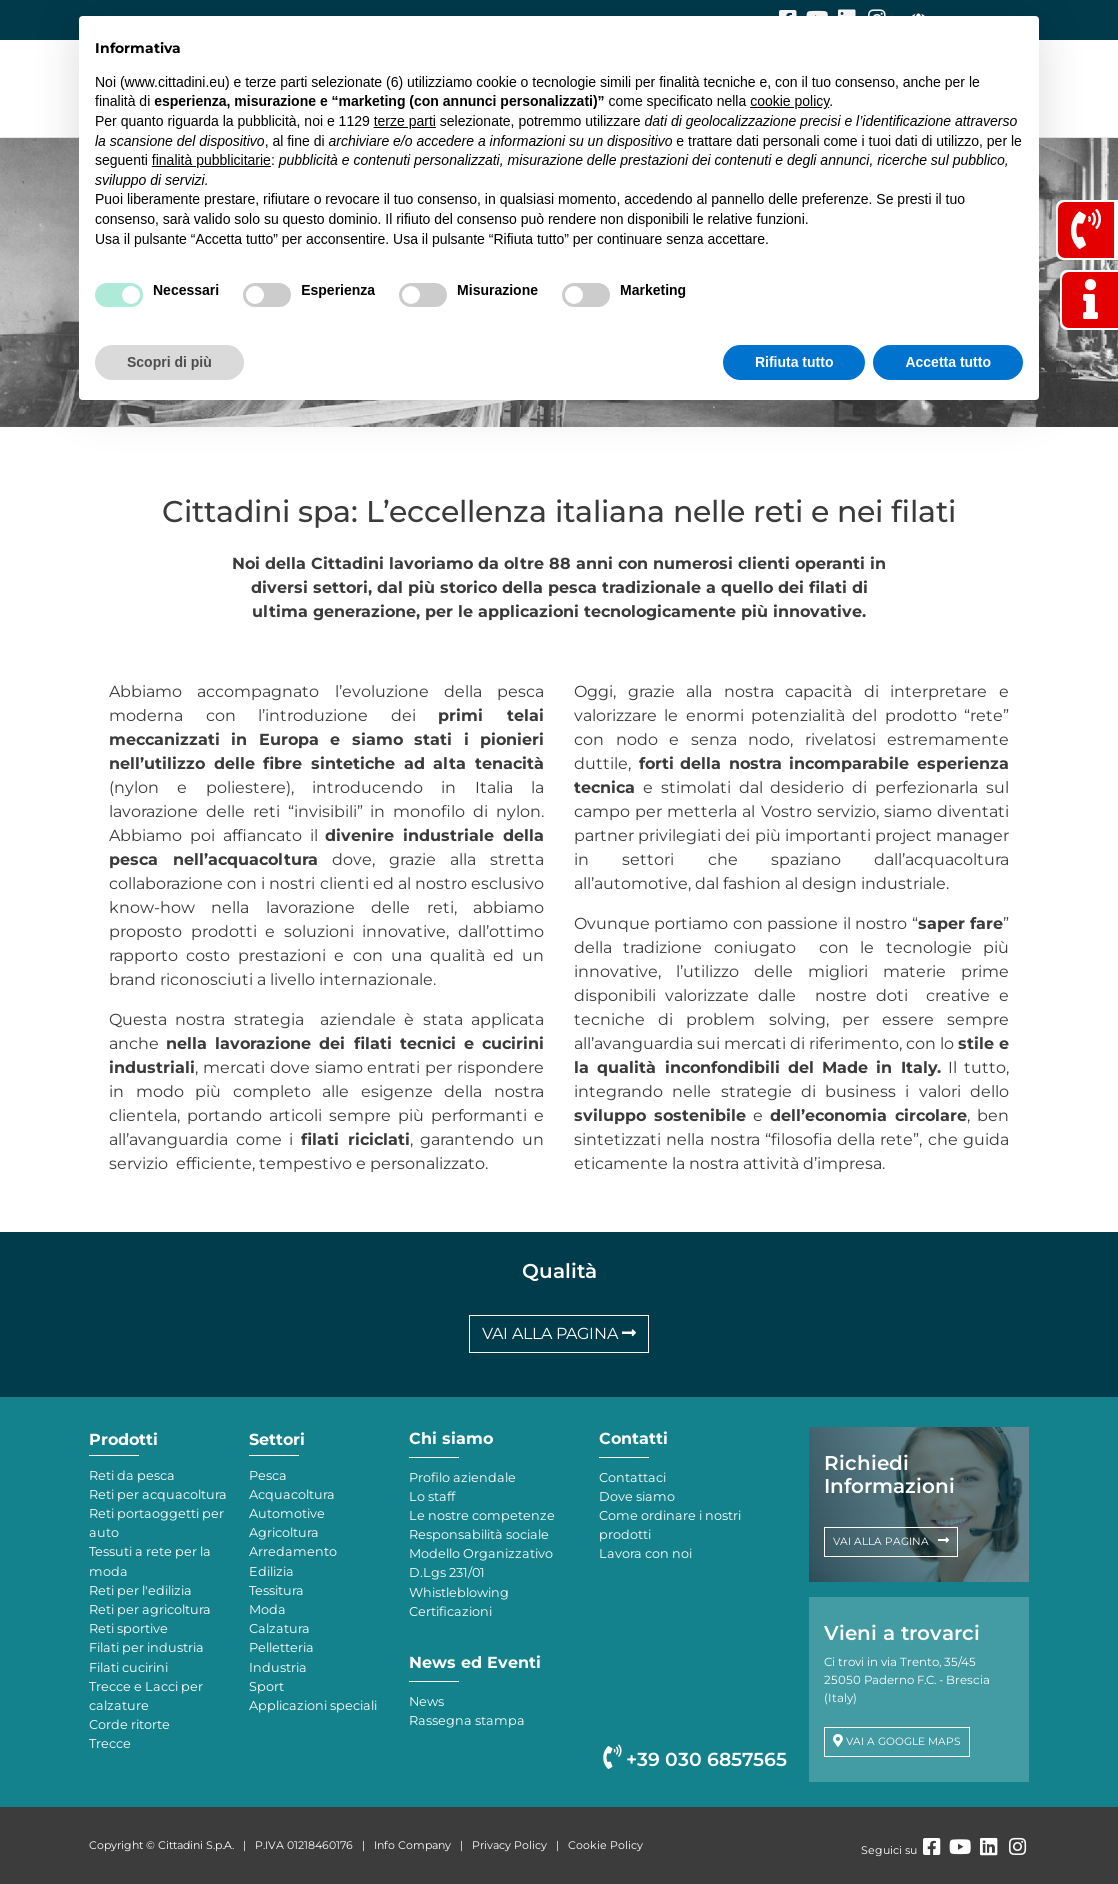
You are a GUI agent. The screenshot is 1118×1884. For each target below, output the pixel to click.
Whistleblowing (459, 1592)
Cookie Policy (605, 1845)
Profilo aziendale (462, 1477)
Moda (267, 1609)
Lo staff (432, 1496)
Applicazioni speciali (313, 1705)
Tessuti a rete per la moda (150, 1561)
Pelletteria (281, 1647)
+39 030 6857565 (695, 1759)
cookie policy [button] (789, 101)
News (426, 1701)
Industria (278, 1667)
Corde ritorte (129, 1724)
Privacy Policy (509, 1845)
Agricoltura (284, 1532)
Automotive (287, 1513)
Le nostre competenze (482, 1515)
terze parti (405, 121)
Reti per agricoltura (150, 1609)
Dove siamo (637, 1496)
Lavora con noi (645, 1553)
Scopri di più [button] (169, 362)
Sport (266, 1686)
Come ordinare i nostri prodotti (670, 1525)
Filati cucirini (128, 1667)
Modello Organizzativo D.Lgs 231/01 (481, 1563)
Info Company (412, 1845)
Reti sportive (128, 1628)
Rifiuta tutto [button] (794, 362)
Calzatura (279, 1628)
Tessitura (276, 1590)
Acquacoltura (292, 1494)
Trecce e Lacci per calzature (146, 1696)
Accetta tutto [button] (948, 362)
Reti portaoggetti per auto (156, 1523)
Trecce (110, 1743)
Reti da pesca (132, 1475)
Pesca (268, 1475)
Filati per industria (146, 1647)
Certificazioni (450, 1611)
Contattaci (632, 1477)
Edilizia (271, 1571)
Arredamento (293, 1551)
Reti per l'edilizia (140, 1590)
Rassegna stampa (467, 1720)
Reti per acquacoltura (158, 1494)
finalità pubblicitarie (211, 160)
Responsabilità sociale (479, 1534)
